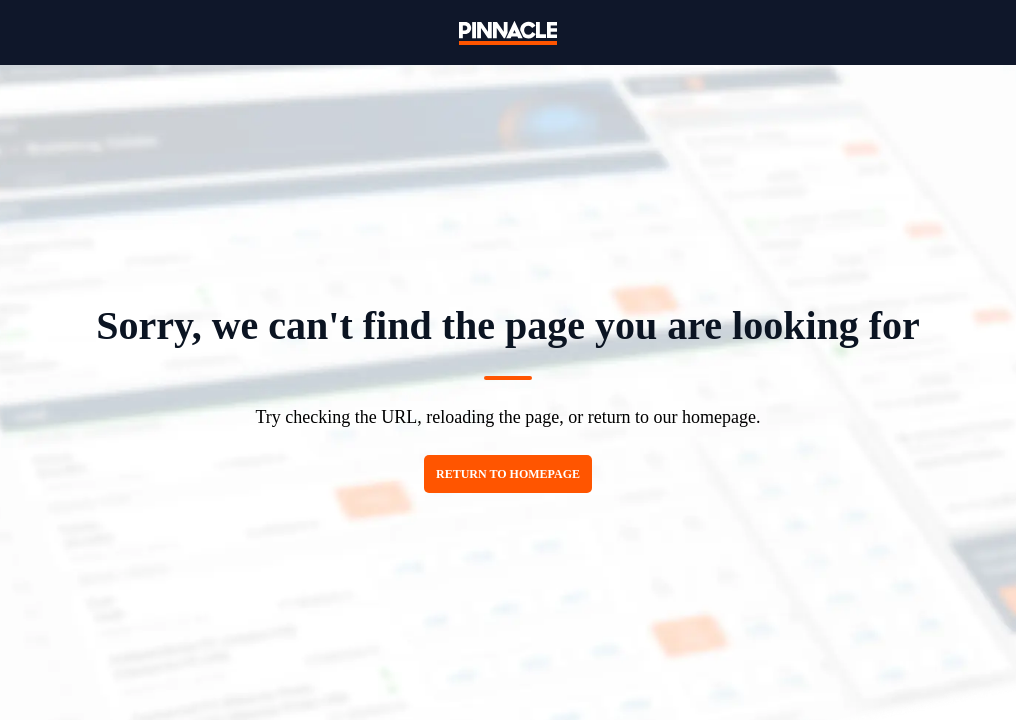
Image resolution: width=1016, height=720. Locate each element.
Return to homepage (508, 474)
